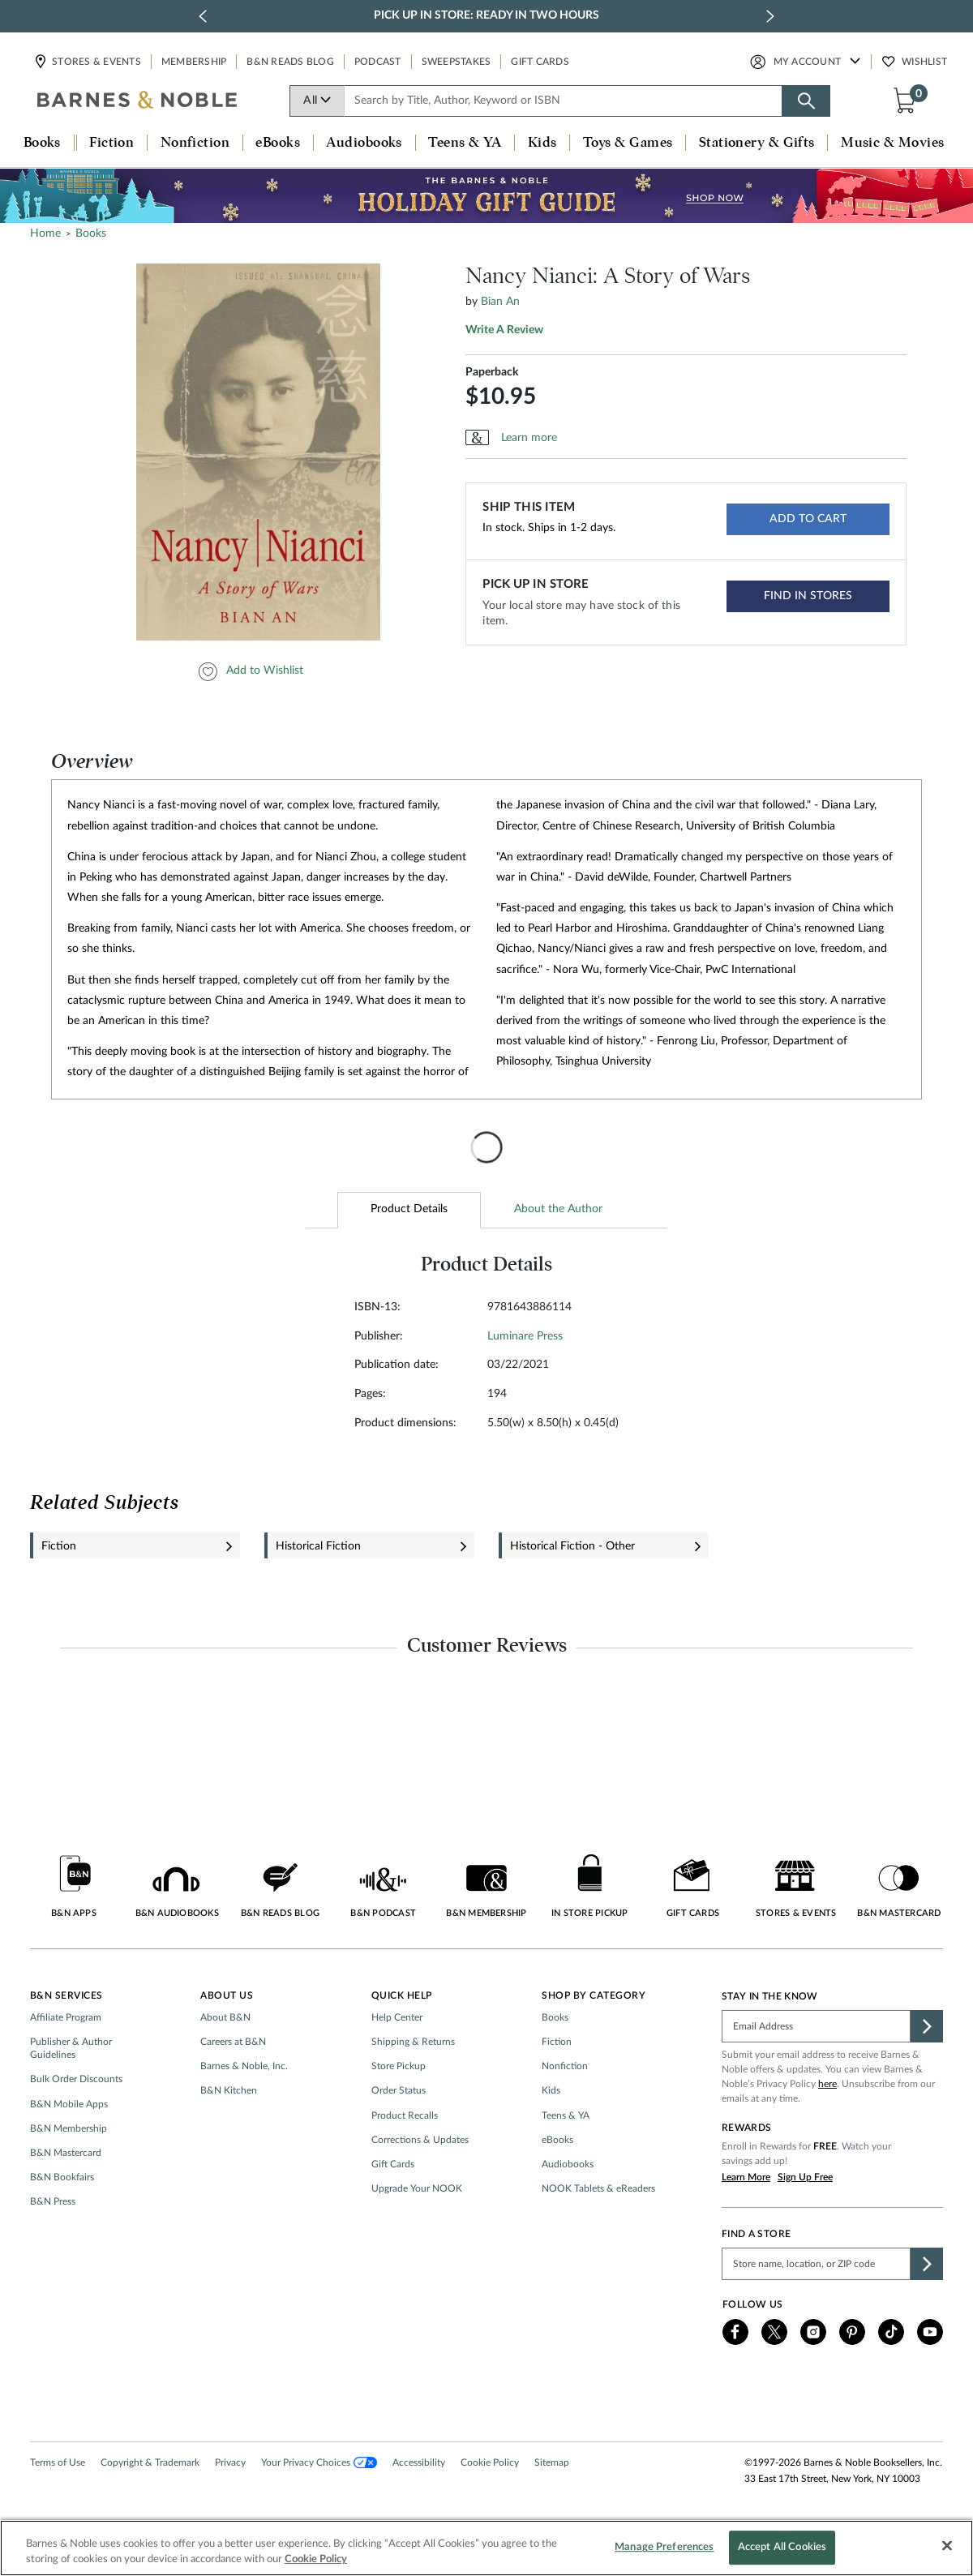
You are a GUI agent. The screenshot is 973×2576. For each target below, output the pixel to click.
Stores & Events (95, 61)
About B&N (225, 2017)
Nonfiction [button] (195, 143)
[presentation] (486, 1147)
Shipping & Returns (413, 2042)
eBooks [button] (277, 143)
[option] (261, 452)
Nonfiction (565, 2066)
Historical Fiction (318, 1546)
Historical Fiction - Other (572, 1546)
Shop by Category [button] (593, 1995)
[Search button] (806, 101)
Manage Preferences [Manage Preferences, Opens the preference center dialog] (664, 2548)
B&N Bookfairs (62, 2177)
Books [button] (42, 143)
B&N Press (52, 2201)
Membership (194, 61)
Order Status (398, 2090)
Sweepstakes (456, 61)
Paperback (491, 372)
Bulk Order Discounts (76, 2079)
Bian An (500, 301)
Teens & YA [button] (465, 143)
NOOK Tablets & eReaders (598, 2188)
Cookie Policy (490, 2462)
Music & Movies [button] (892, 143)
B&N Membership (68, 2128)
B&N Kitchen (228, 2090)
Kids (551, 2090)
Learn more (529, 438)
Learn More (746, 2177)
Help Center (396, 2017)
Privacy (230, 2462)
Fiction (58, 1546)
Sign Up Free (805, 2177)
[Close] (947, 2546)
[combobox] (563, 101)
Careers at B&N (233, 2042)
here (827, 2084)
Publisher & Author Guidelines (71, 2048)
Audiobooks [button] (364, 143)
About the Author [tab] (558, 1209)
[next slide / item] (770, 16)
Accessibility (418, 2462)
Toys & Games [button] (627, 143)
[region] (486, 2548)
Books (555, 2017)
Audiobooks (568, 2164)
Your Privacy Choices (319, 2462)
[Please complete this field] (816, 2026)
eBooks (557, 2140)
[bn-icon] (137, 101)
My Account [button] (807, 61)
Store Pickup (398, 2066)
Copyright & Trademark (150, 2462)
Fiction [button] (111, 143)
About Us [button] (226, 1995)
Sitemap (551, 2462)
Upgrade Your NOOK (416, 2188)
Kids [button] (542, 143)
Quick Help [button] (401, 1995)
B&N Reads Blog (290, 61)
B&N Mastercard (65, 2153)
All (317, 100)
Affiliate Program (65, 2017)
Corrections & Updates (420, 2140)
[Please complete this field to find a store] (816, 2264)
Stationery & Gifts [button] (757, 143)
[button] (908, 99)
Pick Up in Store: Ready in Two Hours (486, 15)
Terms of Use (57, 2462)
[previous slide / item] (203, 16)
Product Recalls (404, 2115)
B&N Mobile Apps (69, 2104)
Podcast (377, 61)
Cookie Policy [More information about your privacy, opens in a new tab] (316, 2559)
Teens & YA (565, 2115)
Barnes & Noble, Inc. (244, 2066)
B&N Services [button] (66, 1995)
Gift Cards (540, 61)
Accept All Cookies (782, 2548)
